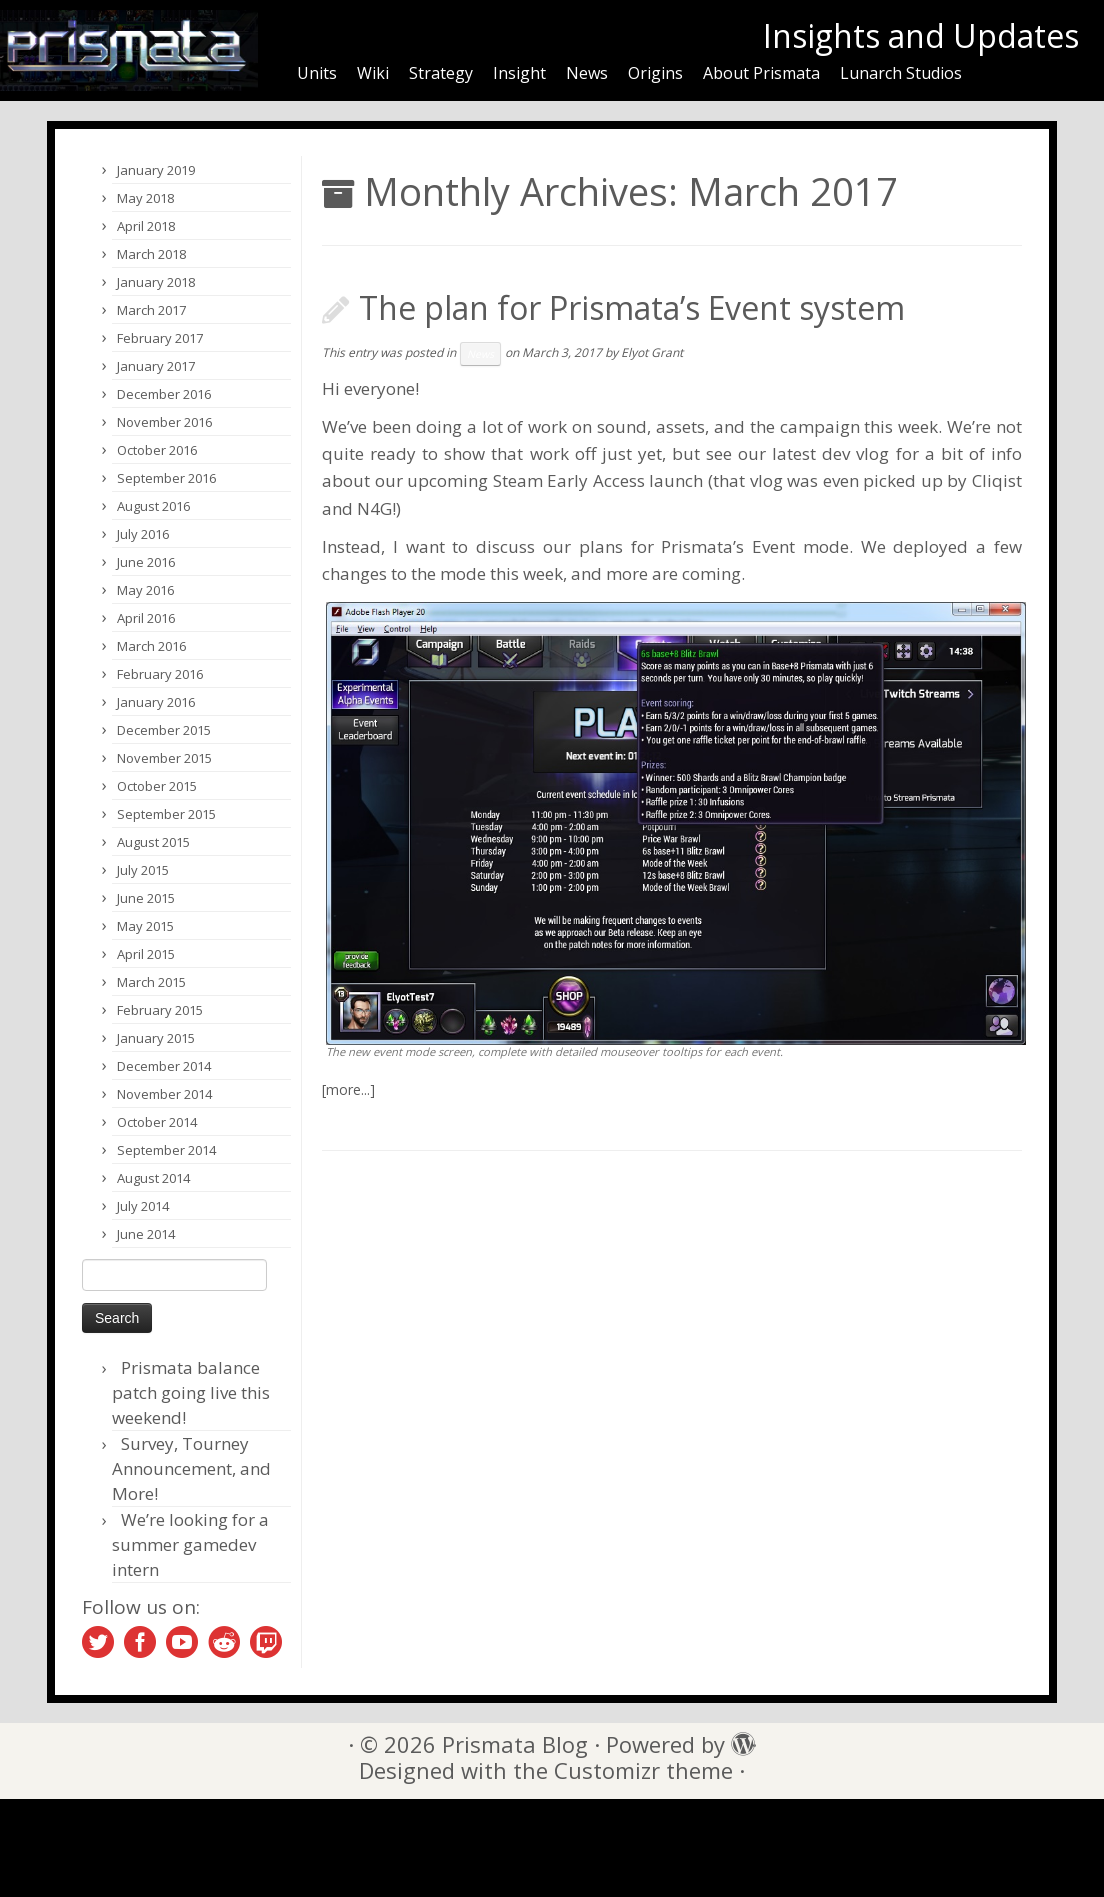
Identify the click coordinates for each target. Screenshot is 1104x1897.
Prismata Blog (515, 1744)
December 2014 (164, 1066)
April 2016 (146, 618)
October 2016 (157, 450)
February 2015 (160, 1010)
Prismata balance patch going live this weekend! (191, 1392)
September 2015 (166, 814)
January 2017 (156, 366)
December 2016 (164, 394)
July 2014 (143, 1206)
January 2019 (156, 170)
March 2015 (151, 982)
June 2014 (146, 1234)
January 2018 (156, 282)
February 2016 (160, 674)
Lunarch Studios (901, 73)
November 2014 (164, 1094)
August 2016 (153, 506)
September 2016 (166, 478)
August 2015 (153, 842)
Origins (655, 73)
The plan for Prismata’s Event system (632, 307)
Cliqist (997, 480)
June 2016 (146, 562)
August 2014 (153, 1178)
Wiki (373, 73)
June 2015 (146, 898)
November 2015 (164, 758)
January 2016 (156, 702)
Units (317, 73)
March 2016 (151, 646)
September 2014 (166, 1150)
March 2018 (151, 254)
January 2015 (156, 1038)
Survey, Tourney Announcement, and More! (191, 1468)
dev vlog (855, 453)
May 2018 (145, 198)
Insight (519, 73)
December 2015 (164, 730)
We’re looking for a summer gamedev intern (190, 1544)
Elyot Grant (652, 352)
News (587, 73)
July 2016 (143, 534)
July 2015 (143, 870)
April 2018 (146, 226)
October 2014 (157, 1122)
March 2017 (151, 310)
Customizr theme (643, 1770)
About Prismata (761, 73)
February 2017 (160, 338)
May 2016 (145, 590)
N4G (374, 508)
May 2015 (145, 926)
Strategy (441, 73)
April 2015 (146, 954)
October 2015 (157, 786)
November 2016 (164, 422)
